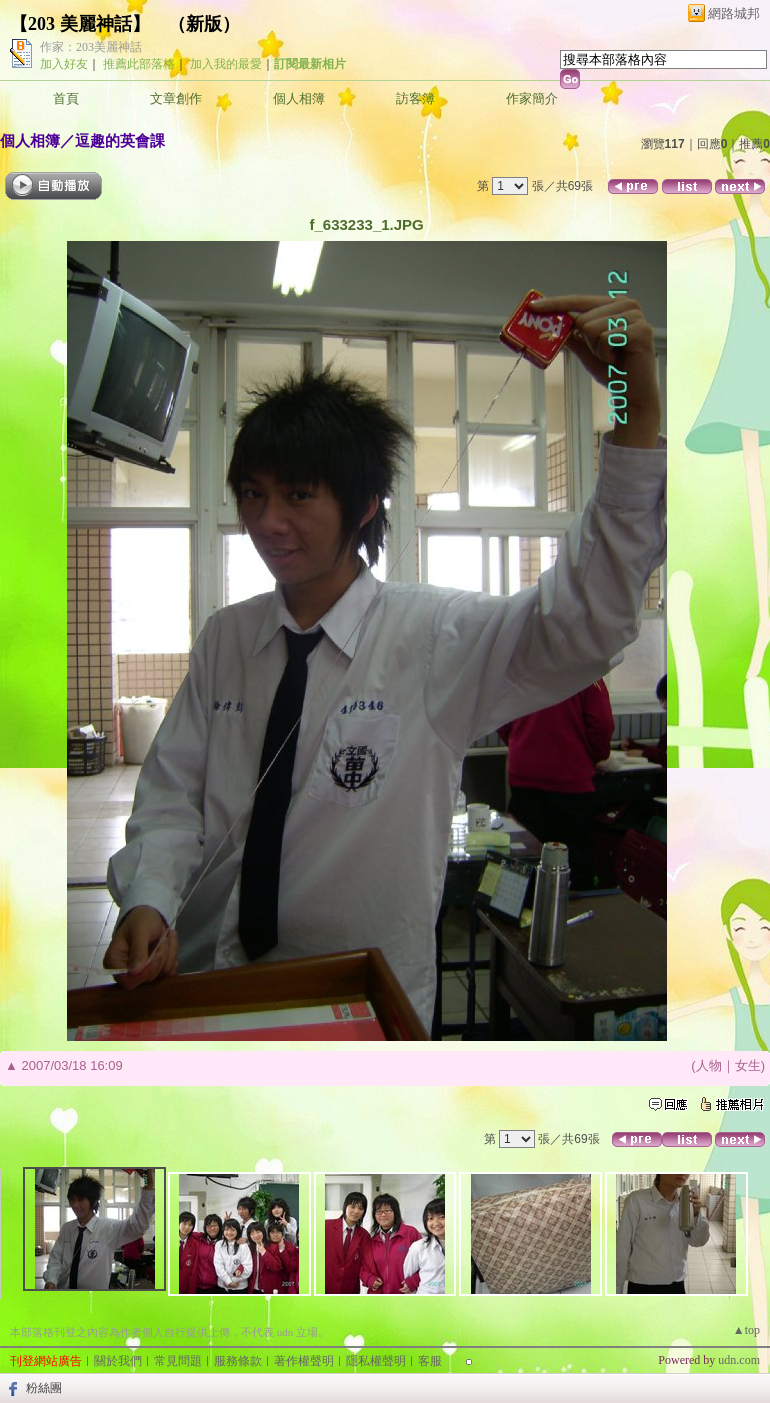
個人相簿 (299, 98)
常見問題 (178, 1361)
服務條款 (238, 1361)
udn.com (739, 1360)
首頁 (66, 98)
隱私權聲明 (376, 1361)
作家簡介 (532, 98)
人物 (709, 1065)
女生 (748, 1065)
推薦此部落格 (139, 64)
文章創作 (176, 98)
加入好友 (64, 64)
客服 (430, 1361)
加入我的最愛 (226, 64)
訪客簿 (415, 98)
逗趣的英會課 (120, 140)
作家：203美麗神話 (91, 47)
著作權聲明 (304, 1361)
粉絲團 (44, 1388)
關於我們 (118, 1361)
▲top (746, 1330)
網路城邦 (734, 13)
